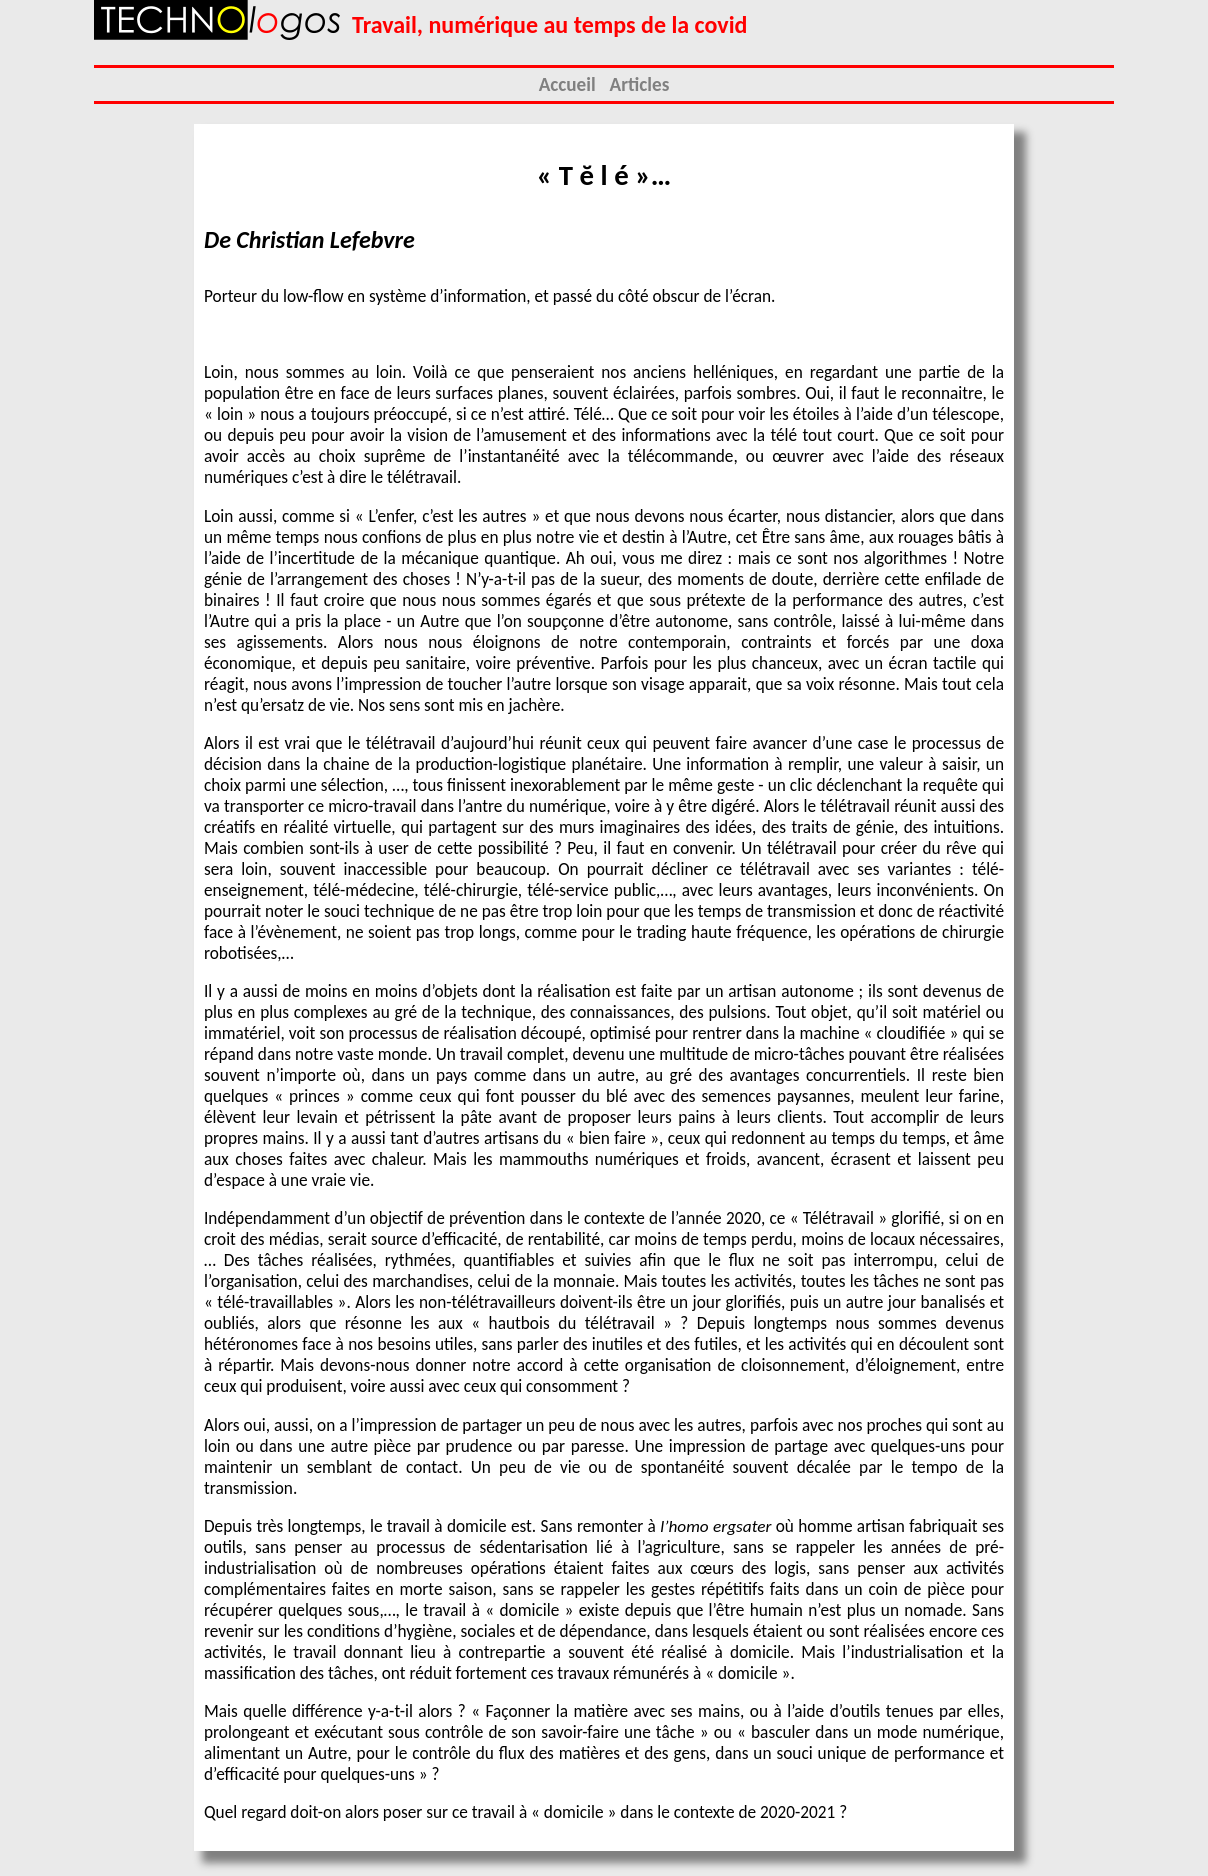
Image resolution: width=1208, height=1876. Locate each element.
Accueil (567, 84)
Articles (640, 84)
